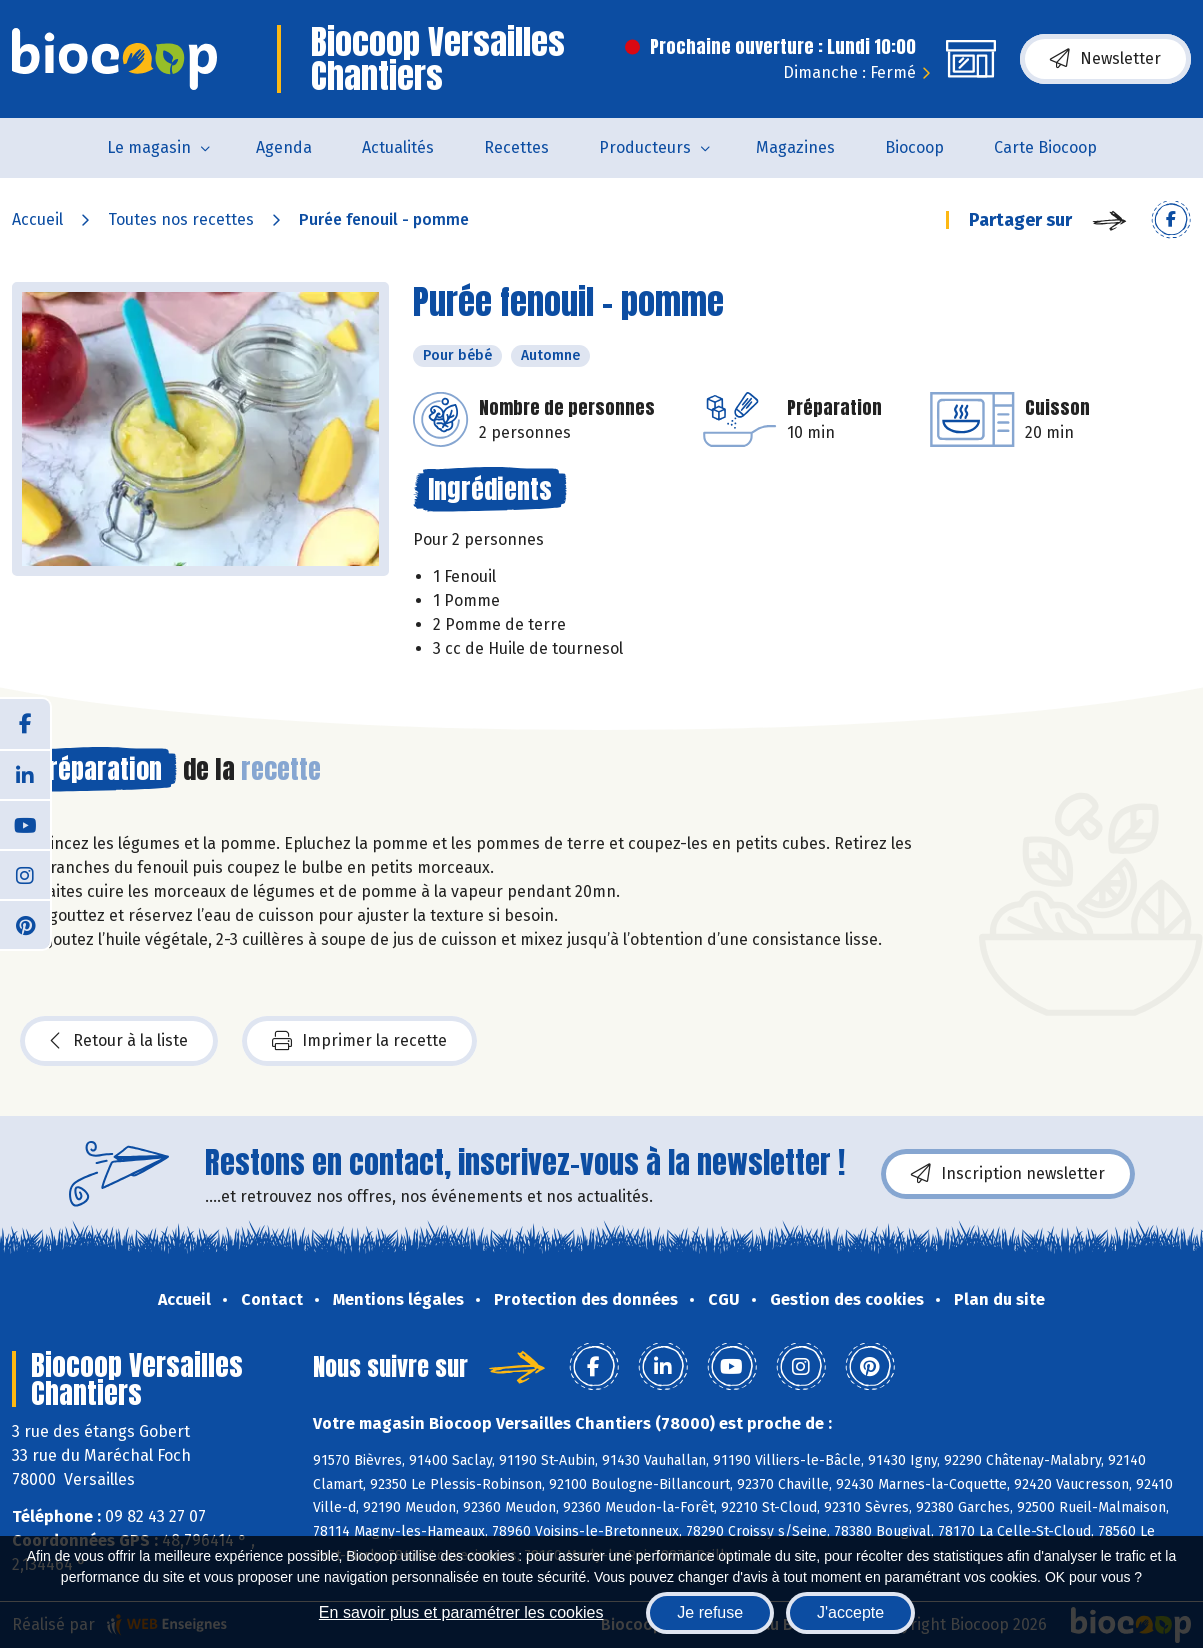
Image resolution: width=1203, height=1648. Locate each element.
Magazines (795, 147)
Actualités (398, 147)
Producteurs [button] (645, 147)
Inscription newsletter (1008, 1174)
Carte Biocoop (1045, 147)
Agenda (284, 147)
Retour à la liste (119, 1041)
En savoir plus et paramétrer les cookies (461, 1612)
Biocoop (914, 147)
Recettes (516, 147)
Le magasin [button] (149, 147)
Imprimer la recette (359, 1041)
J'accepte (850, 1612)
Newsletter (1105, 59)
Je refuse (710, 1612)
